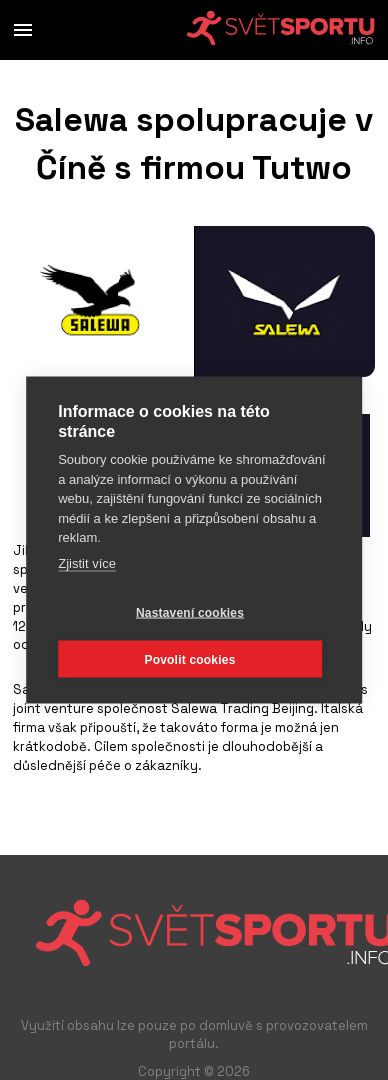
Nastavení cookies (190, 612)
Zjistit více (87, 562)
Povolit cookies (189, 659)
